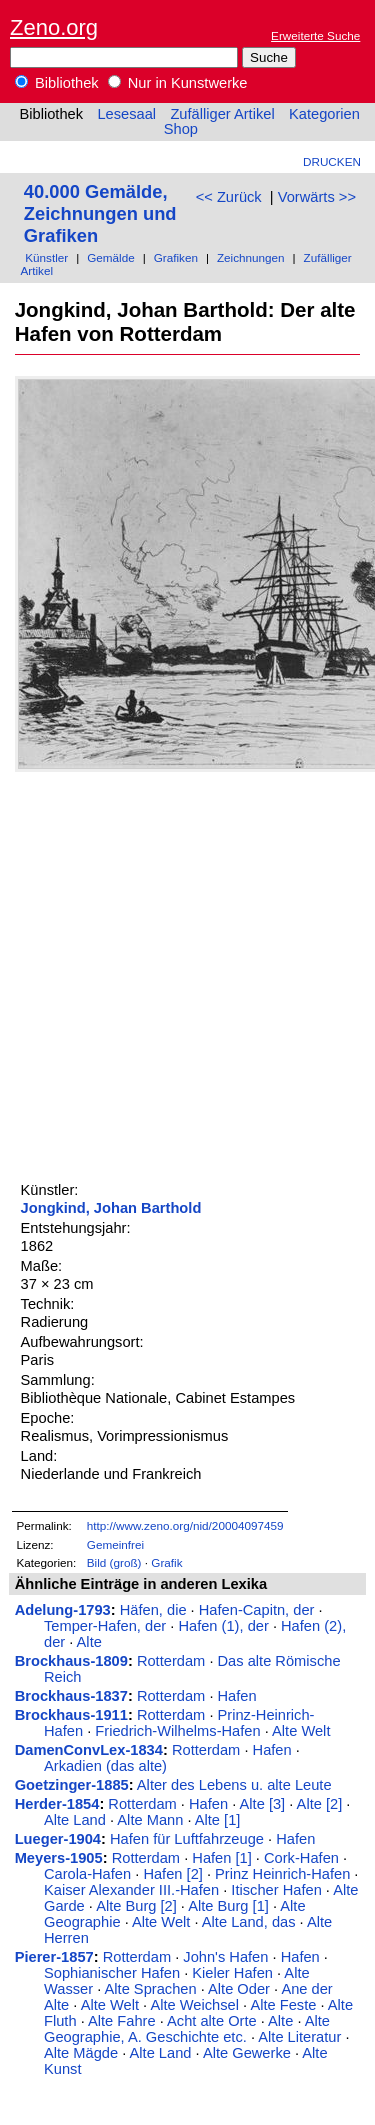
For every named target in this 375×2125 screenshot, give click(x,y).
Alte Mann (150, 1820)
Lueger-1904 (58, 1839)
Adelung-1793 (63, 1610)
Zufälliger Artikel (222, 114)
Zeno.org (54, 27)
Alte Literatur (299, 2037)
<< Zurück (229, 197)
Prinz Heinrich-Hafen (282, 1874)
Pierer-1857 (54, 1957)
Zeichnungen (251, 257)
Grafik (166, 1562)
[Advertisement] (187, 973)
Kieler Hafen (232, 1973)
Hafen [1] (221, 1858)
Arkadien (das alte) (105, 1766)
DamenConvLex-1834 (89, 1750)
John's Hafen (225, 1957)
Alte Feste (283, 2005)
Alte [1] (218, 1820)
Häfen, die (153, 1610)
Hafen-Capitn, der (257, 1610)
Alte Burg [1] (228, 1906)
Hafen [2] (172, 1874)
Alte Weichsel (194, 2005)
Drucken (332, 161)
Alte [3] (263, 1804)
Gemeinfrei (115, 1544)
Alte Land (75, 1820)
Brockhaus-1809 (71, 1661)
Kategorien (324, 114)
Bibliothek (57, 83)
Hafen (237, 1696)
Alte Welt (301, 1731)
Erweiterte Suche (315, 35)
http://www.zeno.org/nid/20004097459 (185, 1525)
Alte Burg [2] (136, 1906)
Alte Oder (239, 1989)
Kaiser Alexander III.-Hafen (131, 1890)
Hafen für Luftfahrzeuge (187, 1839)
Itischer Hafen (276, 1890)
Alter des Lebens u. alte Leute (234, 1785)
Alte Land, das (249, 1922)
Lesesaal (126, 114)
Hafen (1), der (223, 1626)
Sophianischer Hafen (112, 1973)
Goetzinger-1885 (72, 1785)
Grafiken (176, 257)
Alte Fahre (122, 2021)
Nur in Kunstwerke (178, 83)
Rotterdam (171, 1661)
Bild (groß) (114, 1562)
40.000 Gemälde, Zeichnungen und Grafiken (100, 213)
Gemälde (111, 257)
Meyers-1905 (59, 1858)
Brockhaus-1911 (71, 1715)
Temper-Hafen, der (105, 1626)
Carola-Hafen (87, 1874)
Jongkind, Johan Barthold (111, 1208)
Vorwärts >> (317, 197)
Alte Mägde (81, 2053)
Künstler (46, 257)
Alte (89, 1642)
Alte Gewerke (247, 2053)
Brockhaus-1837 (71, 1696)
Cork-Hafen (301, 1858)
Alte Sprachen (151, 1989)
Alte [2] (320, 1804)
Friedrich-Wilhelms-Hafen (177, 1731)
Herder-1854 (57, 1804)
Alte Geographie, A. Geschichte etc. (187, 2029)
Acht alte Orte (212, 2021)
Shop (181, 129)
